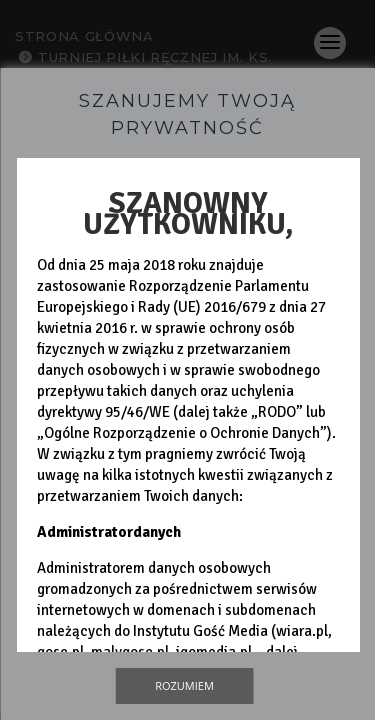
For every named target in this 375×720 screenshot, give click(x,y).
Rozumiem (184, 685)
